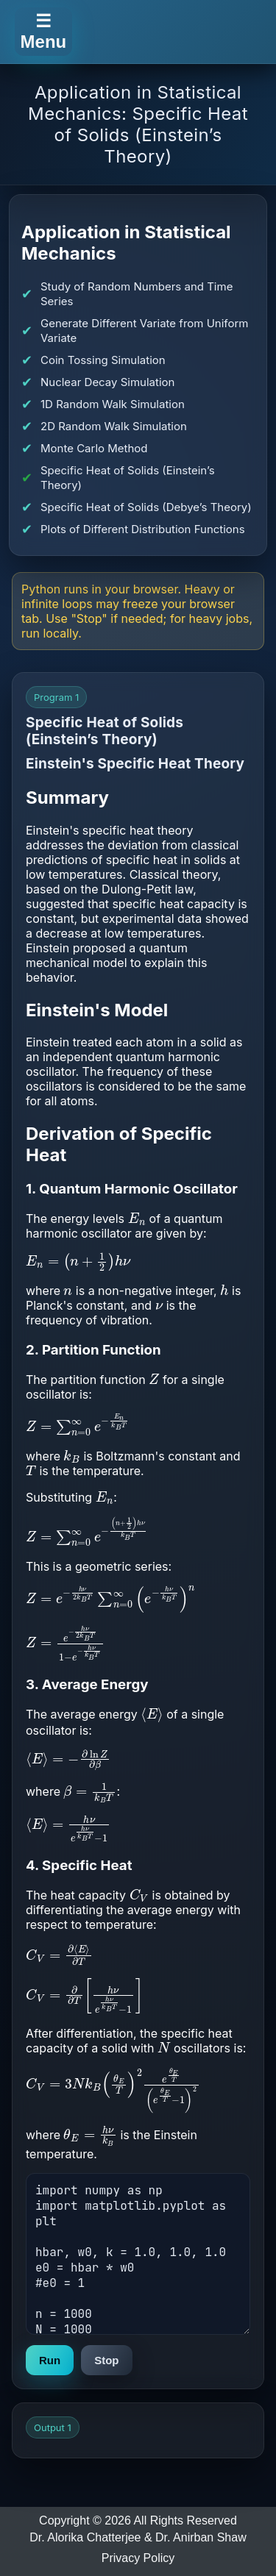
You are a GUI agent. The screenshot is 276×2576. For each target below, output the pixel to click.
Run (49, 2360)
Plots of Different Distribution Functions (142, 529)
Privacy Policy (138, 2558)
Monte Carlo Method (94, 448)
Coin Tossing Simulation (103, 360)
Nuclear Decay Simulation (107, 382)
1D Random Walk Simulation (112, 404)
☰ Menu (44, 31)
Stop (106, 2360)
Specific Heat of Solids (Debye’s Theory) (146, 507)
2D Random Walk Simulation (113, 426)
